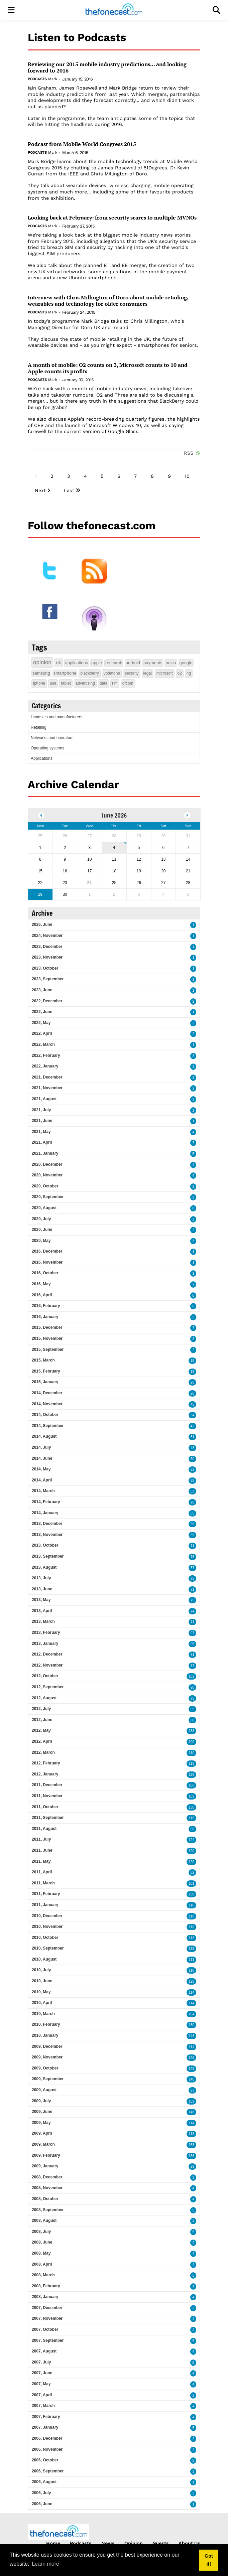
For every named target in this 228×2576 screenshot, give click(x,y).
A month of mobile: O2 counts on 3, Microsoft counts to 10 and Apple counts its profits (108, 368)
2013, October (45, 1545)
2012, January (45, 1774)
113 (191, 1763)
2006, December (47, 2438)
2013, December (47, 1523)
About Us (189, 2543)
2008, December (47, 2177)
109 (191, 1796)
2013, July (41, 1578)
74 (192, 1611)
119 (191, 1818)
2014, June (42, 1458)
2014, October (45, 1414)
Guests (160, 2543)
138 (191, 1894)
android (133, 662)
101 (191, 1883)
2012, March (43, 1752)
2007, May (41, 2384)
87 (192, 1666)
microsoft (164, 673)
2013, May (41, 1599)
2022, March (43, 1044)
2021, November (47, 1088)
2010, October (45, 1937)
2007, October (45, 2329)
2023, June (42, 990)
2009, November (47, 2057)
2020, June (42, 1229)
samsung (41, 673)
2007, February (46, 2416)
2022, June (42, 1011)
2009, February (46, 2155)
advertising (85, 683)
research (113, 662)
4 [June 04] (114, 847)
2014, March (43, 1490)
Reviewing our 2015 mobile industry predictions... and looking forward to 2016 (107, 67)
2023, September (48, 979)
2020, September (48, 1196)
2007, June (42, 2373)
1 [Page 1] (36, 476)
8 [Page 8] (152, 476)
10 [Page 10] (187, 476)
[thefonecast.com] (113, 10)
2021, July (41, 1110)
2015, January (45, 1382)
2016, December (47, 1251)
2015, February (46, 1371)
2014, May (41, 1469)
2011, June (42, 1850)
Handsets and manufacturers (56, 717)
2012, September (48, 1687)
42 (192, 1426)
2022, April (42, 1033)
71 (192, 1546)
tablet (66, 683)
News (108, 2543)
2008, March (43, 2275)
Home (53, 2543)
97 (192, 1633)
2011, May (41, 1861)
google (186, 662)
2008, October (45, 2198)
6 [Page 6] (118, 476)
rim (115, 683)
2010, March (43, 2013)
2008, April (42, 2264)
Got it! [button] (209, 2560)
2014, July (41, 1447)
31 (192, 1437)
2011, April (42, 1872)
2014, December (47, 1393)
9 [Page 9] (169, 476)
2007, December (47, 2307)
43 (192, 1448)
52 (192, 1469)
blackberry (89, 673)
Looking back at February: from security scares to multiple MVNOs (112, 217)
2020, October (45, 1186)
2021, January (45, 1153)
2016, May (41, 1284)
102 (191, 1676)
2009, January (45, 2166)
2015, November (47, 1338)
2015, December (47, 1327)
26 (192, 1382)
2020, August (44, 1207)
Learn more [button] (45, 2564)
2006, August (44, 2481)
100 (191, 1742)
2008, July (41, 2231)
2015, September (48, 1349)
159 (191, 2101)
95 (192, 1644)
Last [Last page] (69, 490)
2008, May (41, 2253)
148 (191, 2079)
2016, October (45, 1273)
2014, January (45, 1513)
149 (191, 2068)
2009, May (41, 2122)
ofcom (127, 683)
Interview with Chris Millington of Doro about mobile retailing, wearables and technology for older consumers (108, 300)
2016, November (47, 1262)
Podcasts (37, 79)
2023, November (47, 957)
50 (192, 1459)
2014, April (42, 1480)
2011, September (48, 1817)
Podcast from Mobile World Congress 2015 (82, 144)
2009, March (43, 2144)
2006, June (42, 2503)
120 (191, 1851)
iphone (39, 683)
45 (192, 1404)
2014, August (44, 1436)
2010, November (47, 1926)
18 (192, 1372)
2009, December (47, 2046)
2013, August (44, 1567)
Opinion (133, 2543)
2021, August (44, 1099)
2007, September (48, 2340)
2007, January (45, 2427)
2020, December (47, 1164)
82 (192, 1872)
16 (192, 1361)
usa (53, 683)
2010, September (48, 1948)
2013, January (45, 1643)
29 (192, 2166)
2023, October (45, 968)
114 (191, 1992)
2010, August (44, 1959)
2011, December (47, 1784)
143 (191, 2036)
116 (191, 1905)
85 (192, 1513)
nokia (170, 662)
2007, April (42, 2395)
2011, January (45, 1904)
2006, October (45, 2460)
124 (191, 1840)
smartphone (65, 673)
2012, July (41, 1708)
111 (191, 1960)
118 (191, 1916)
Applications (41, 758)
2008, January (45, 2296)
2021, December (47, 1077)
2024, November (47, 935)
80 (192, 1720)
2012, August (44, 1698)
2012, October (45, 1676)
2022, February (46, 1055)
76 (192, 1557)
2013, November (47, 1534)
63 (192, 1491)
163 (191, 2145)
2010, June (42, 1981)
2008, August (44, 2220)
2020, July (41, 1219)
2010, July (41, 1970)
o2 (180, 673)
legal (147, 673)
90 (192, 1829)
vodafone (112, 673)
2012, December (47, 1654)
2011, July (41, 1839)
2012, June (42, 1719)
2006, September (48, 2471)
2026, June (42, 924)
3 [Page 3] (68, 476)
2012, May (41, 1730)
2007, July (41, 2362)
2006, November (47, 2449)
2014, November (47, 1404)
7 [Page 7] (135, 476)
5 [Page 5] (102, 476)
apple (96, 662)
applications (76, 662)
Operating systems (47, 748)
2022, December (47, 1001)
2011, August (44, 1828)
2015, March (43, 1360)
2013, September (48, 1556)
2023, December (47, 946)
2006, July (41, 2492)
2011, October (45, 1807)
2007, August (44, 2351)
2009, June (42, 2111)
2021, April (42, 1142)
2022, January (45, 1066)
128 (191, 1981)
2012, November (47, 1665)
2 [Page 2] (51, 476)
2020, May (41, 1240)
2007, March (43, 2405)
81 (192, 1655)
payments (152, 662)
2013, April (42, 1610)
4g (189, 673)
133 (191, 1731)
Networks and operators (52, 737)
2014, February (46, 1501)
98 (192, 1687)
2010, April (42, 2002)
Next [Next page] (40, 490)
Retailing (38, 727)
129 (191, 1774)
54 (192, 1415)
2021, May (41, 1131)
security (131, 673)
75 (192, 1578)
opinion (42, 662)
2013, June (42, 1589)
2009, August (44, 2090)
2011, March (43, 1883)
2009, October (45, 2068)
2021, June (42, 1120)
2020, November (47, 1175)
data (103, 683)
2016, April (42, 1295)
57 (192, 1568)
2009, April (42, 2133)
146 (191, 2057)
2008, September (48, 2209)
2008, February (46, 2286)
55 (192, 1480)
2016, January (45, 1316)
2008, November (47, 2187)
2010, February (46, 2024)
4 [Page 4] (85, 476)
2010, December (47, 1915)
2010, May (41, 1992)
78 (192, 1502)
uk (58, 662)
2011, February (46, 1893)
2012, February (46, 1763)
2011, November (47, 1796)
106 (191, 1785)
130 (191, 1807)
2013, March (43, 1621)
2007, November (47, 2318)
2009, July (41, 2101)
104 (191, 2014)
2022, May (41, 1022)
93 (192, 2090)
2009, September (48, 2079)
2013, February (46, 1632)
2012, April (42, 1741)
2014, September (48, 1425)
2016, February (46, 1305)
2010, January (45, 2035)
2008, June (42, 2242)
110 (191, 1753)
